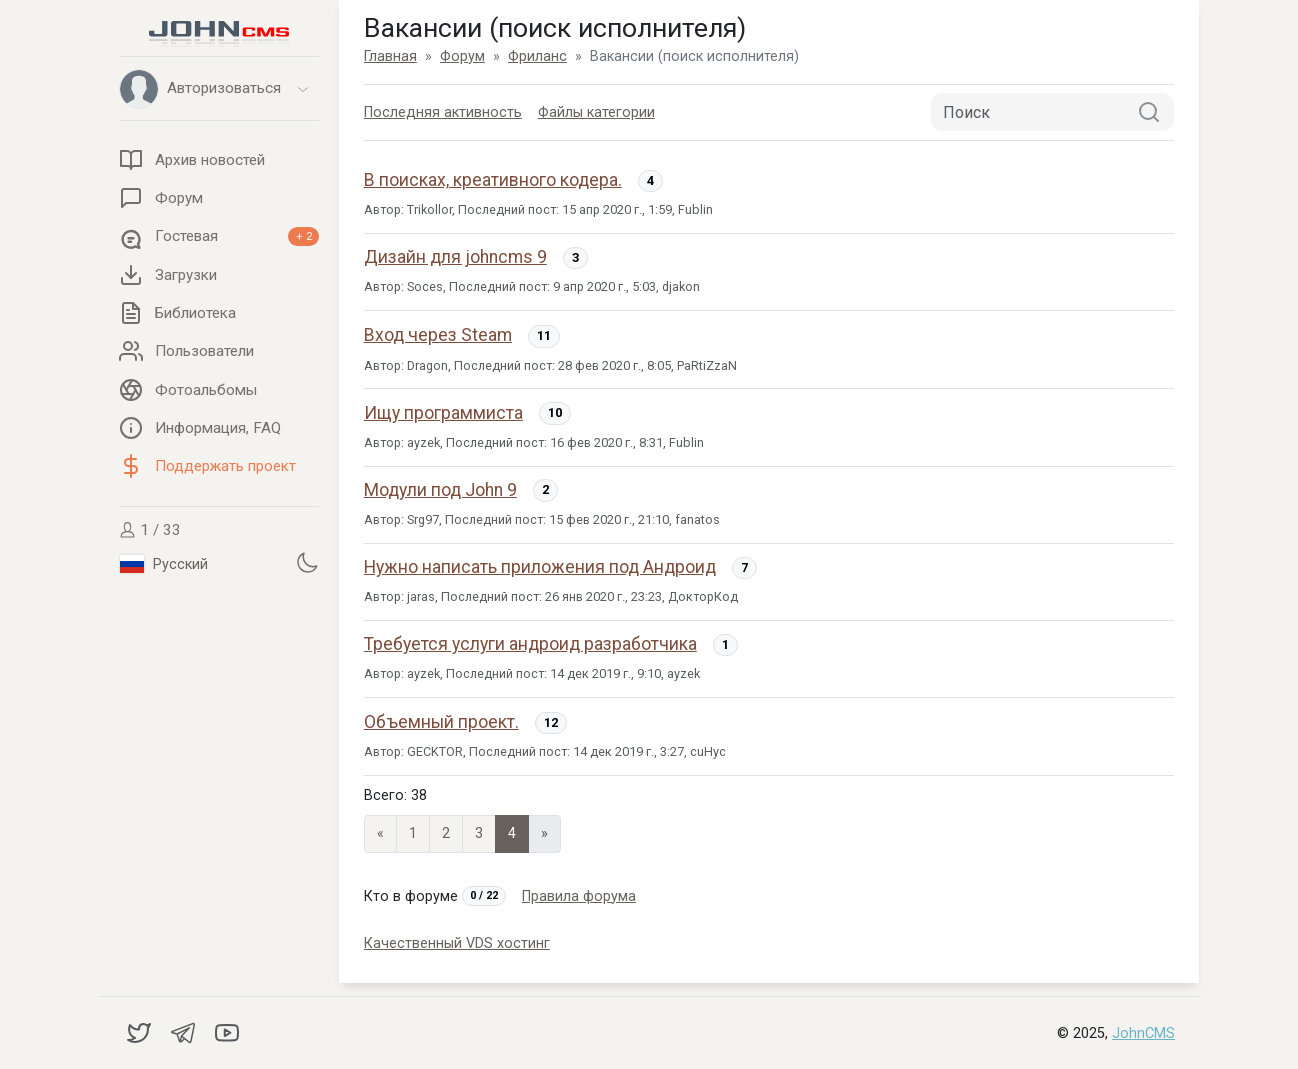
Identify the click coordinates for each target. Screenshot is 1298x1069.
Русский (164, 564)
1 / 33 (150, 530)
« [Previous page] (380, 833)
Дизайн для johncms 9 (455, 257)
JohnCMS (1143, 1033)
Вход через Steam (438, 335)
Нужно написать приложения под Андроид (540, 567)
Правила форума (579, 896)
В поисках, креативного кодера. (493, 180)
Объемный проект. (441, 722)
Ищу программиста (443, 413)
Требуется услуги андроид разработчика (530, 644)
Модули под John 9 (440, 490)
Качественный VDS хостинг (457, 943)
